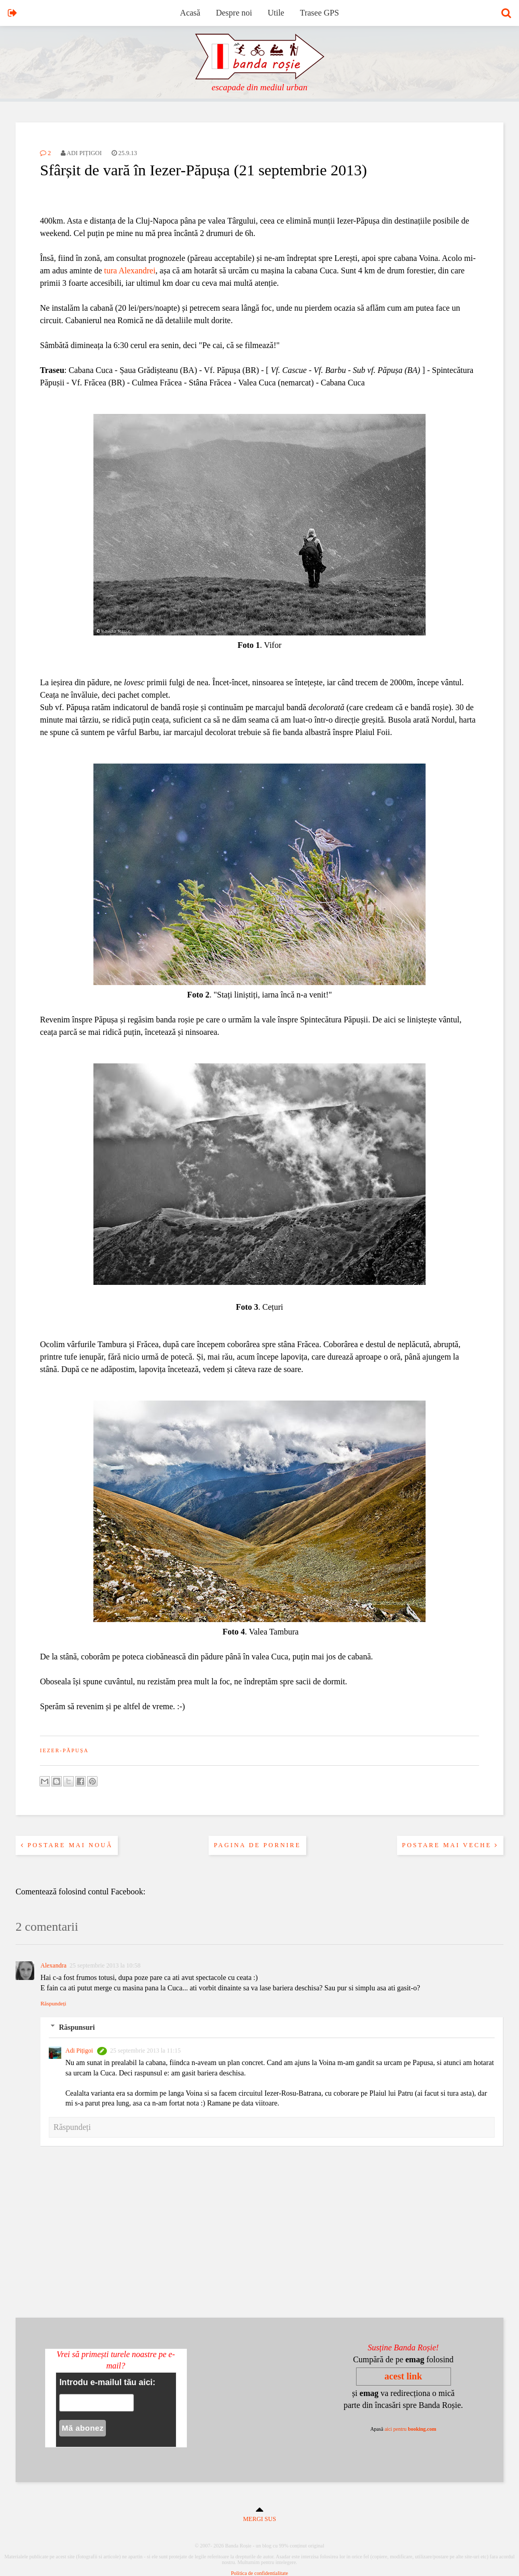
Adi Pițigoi (79, 2050)
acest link (403, 2376)
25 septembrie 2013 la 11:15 (145, 2050)
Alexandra (53, 1965)
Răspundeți (53, 2003)
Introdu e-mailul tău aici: (107, 2382)
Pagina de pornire (257, 1845)
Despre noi (234, 12)
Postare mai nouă (67, 1845)
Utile (276, 12)
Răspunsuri (76, 2027)
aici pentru (410, 2429)
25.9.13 (124, 153)
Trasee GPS (319, 12)
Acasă (190, 12)
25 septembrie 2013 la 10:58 (105, 1965)
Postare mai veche (450, 1845)
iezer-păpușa (64, 1750)
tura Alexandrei (130, 270)
